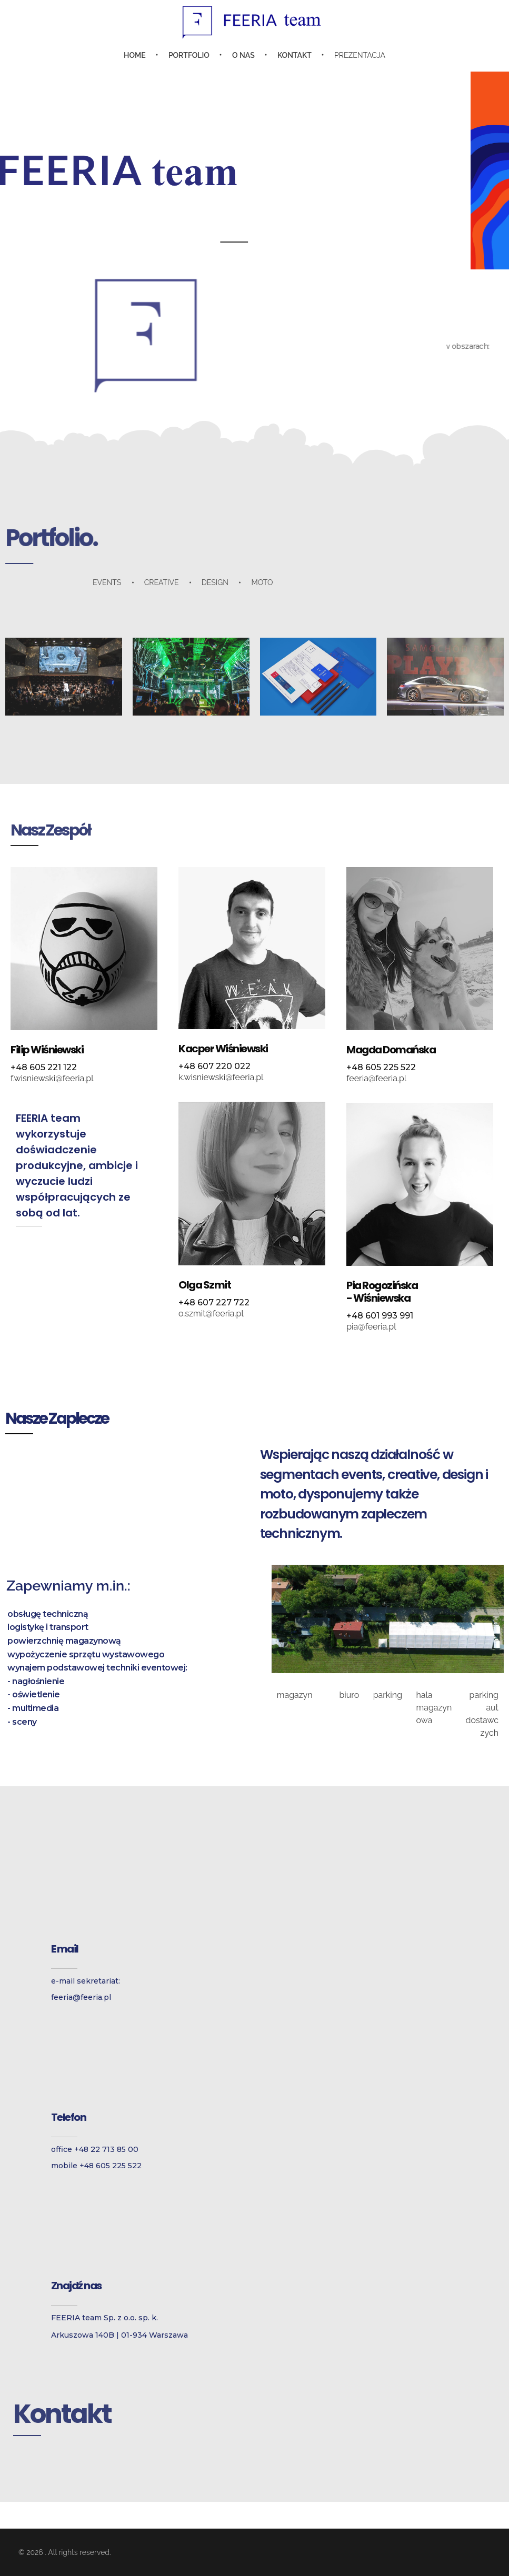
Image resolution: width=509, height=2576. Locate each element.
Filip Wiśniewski (47, 1049)
